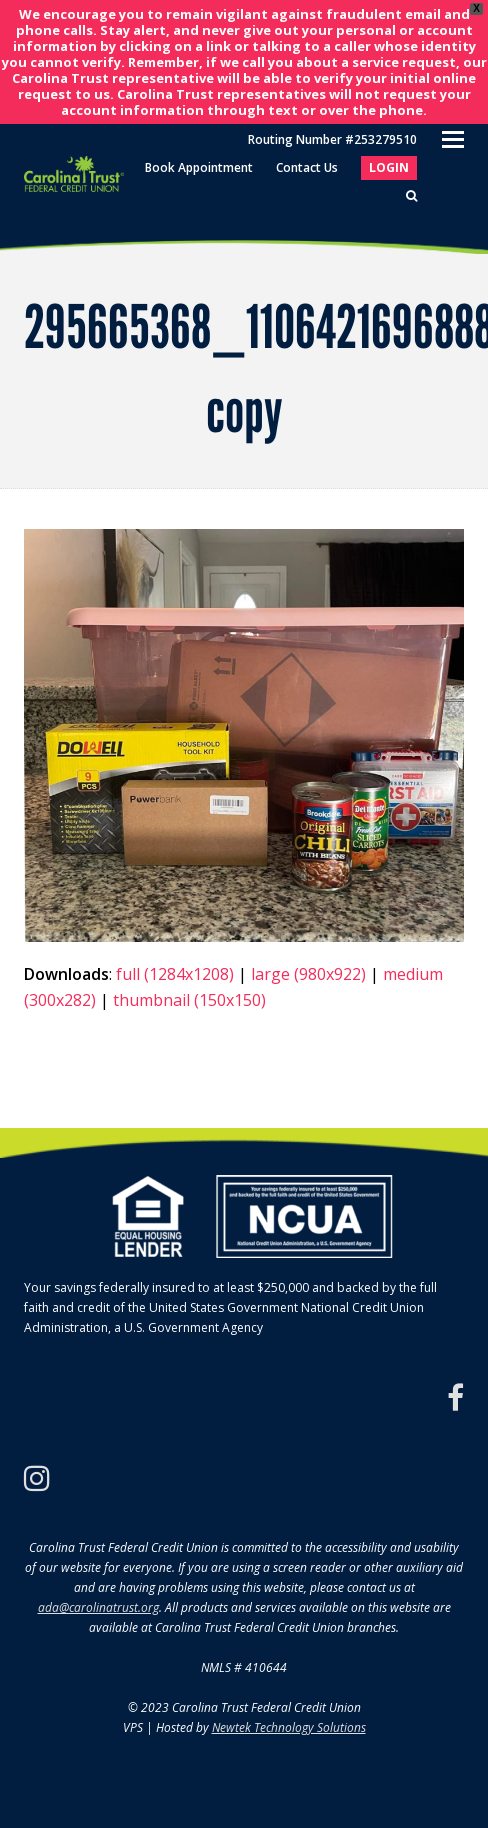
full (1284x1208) (175, 974)
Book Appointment (199, 167)
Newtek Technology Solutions (289, 1727)
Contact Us (307, 167)
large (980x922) (308, 974)
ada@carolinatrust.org (98, 1607)
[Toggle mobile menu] (453, 138)
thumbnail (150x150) (189, 1000)
